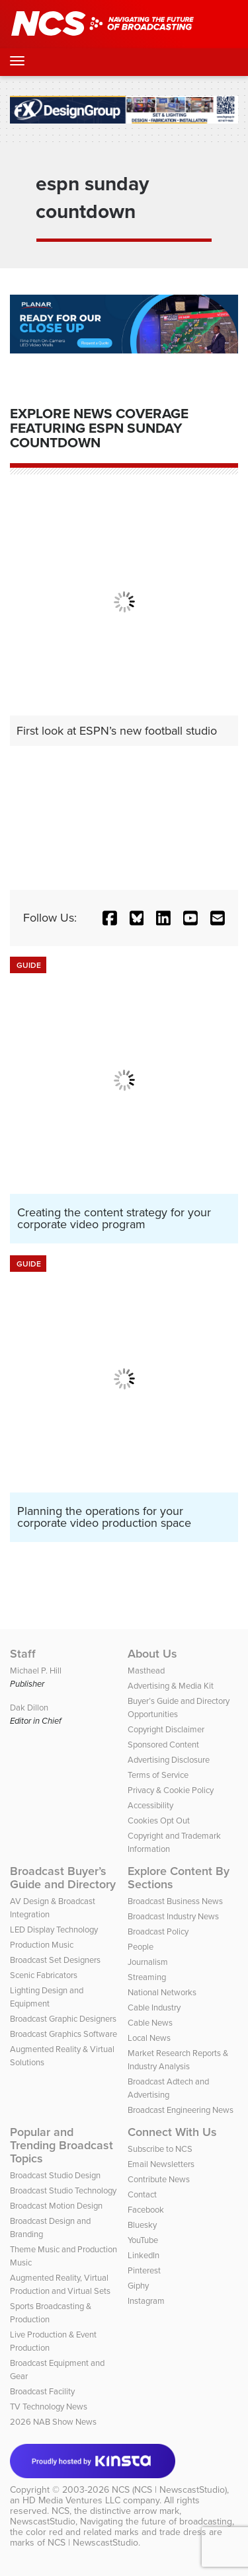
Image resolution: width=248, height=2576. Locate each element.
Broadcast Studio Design (55, 2175)
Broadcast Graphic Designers (63, 2018)
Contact (142, 2194)
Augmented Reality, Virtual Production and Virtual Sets (60, 2284)
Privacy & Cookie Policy (171, 1790)
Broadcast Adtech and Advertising (168, 2088)
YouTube (143, 2240)
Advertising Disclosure (169, 1759)
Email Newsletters (161, 2164)
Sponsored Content (163, 1744)
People (140, 1946)
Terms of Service (158, 1775)
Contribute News (159, 2179)
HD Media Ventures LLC (71, 2500)
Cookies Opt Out (159, 1820)
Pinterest (144, 2270)
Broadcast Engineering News (180, 2110)
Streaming (147, 1977)
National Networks (162, 1992)
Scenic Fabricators (43, 1975)
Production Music (41, 1944)
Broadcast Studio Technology (63, 2190)
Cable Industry (154, 2007)
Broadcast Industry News (173, 1916)
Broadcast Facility (42, 2391)
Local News (149, 2038)
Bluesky (142, 2225)
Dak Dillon (29, 1707)
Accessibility (150, 1805)
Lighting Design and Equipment (46, 1997)
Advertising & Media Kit (171, 1685)
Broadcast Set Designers (55, 1960)
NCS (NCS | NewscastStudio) (169, 2490)
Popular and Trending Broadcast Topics (61, 2145)
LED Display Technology (54, 1929)
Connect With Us (172, 2132)
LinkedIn (143, 2255)
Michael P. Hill (36, 1670)
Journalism (148, 1962)
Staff (23, 1653)
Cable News (150, 2022)
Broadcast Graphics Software (63, 2034)
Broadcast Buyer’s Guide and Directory (63, 1877)
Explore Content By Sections (178, 1877)
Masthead (146, 1670)
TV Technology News (48, 2406)
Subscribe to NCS (160, 2149)
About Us (152, 1653)
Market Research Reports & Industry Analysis (178, 2060)
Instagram (146, 2301)
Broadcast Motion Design (56, 2205)
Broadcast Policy (158, 1931)
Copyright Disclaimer (166, 1729)
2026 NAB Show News (53, 2421)
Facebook (146, 2209)
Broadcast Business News (175, 1901)
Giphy (138, 2285)
